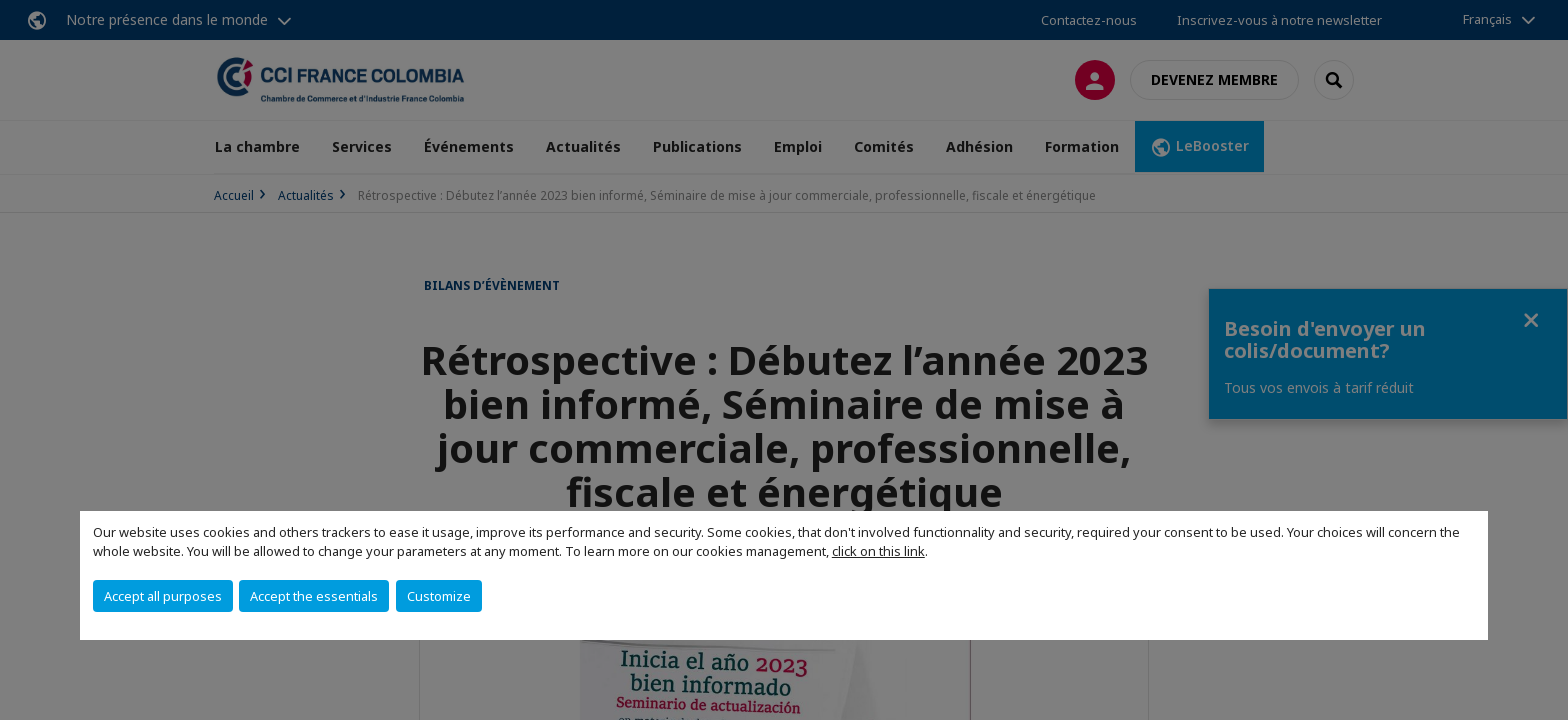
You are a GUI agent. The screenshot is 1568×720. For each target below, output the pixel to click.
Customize (439, 596)
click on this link (878, 551)
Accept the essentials (314, 596)
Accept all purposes (163, 596)
